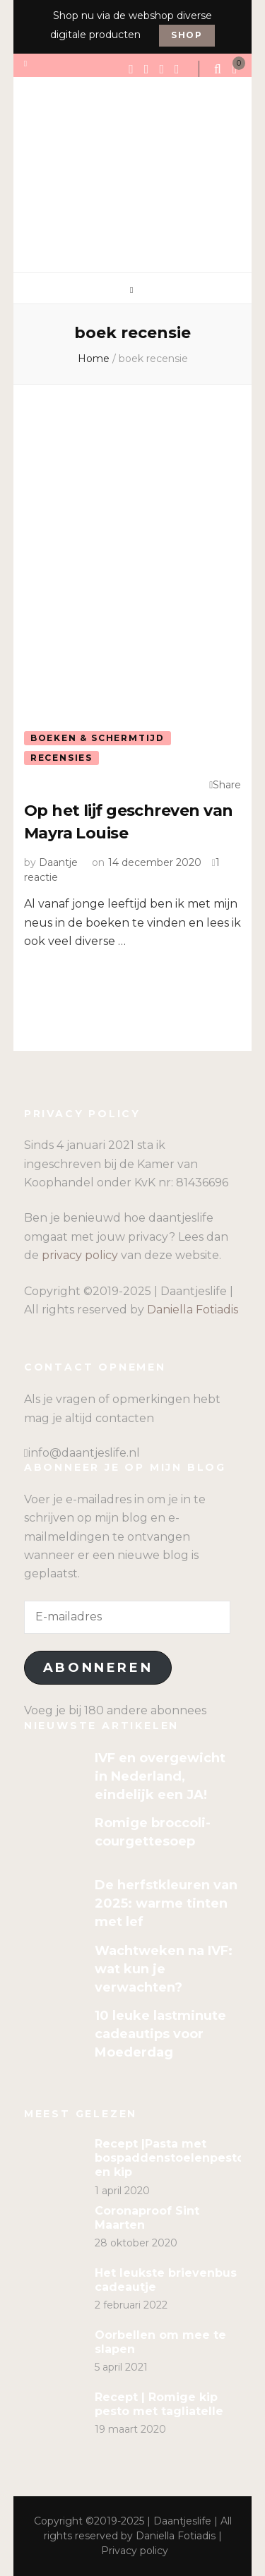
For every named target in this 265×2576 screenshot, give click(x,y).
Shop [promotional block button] (187, 35)
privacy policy (80, 1255)
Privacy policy (134, 2550)
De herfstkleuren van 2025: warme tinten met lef (166, 1903)
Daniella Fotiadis (192, 1309)
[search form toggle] (219, 69)
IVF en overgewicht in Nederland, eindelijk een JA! (160, 1776)
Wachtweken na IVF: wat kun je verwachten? (163, 1969)
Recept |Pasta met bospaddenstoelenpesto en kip (170, 2158)
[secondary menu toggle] (26, 63)
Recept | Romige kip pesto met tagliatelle (159, 2404)
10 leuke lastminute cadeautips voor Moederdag (160, 2034)
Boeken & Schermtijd (97, 738)
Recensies (61, 757)
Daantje (58, 862)
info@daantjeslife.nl (84, 1452)
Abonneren (98, 1667)
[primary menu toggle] (132, 290)
